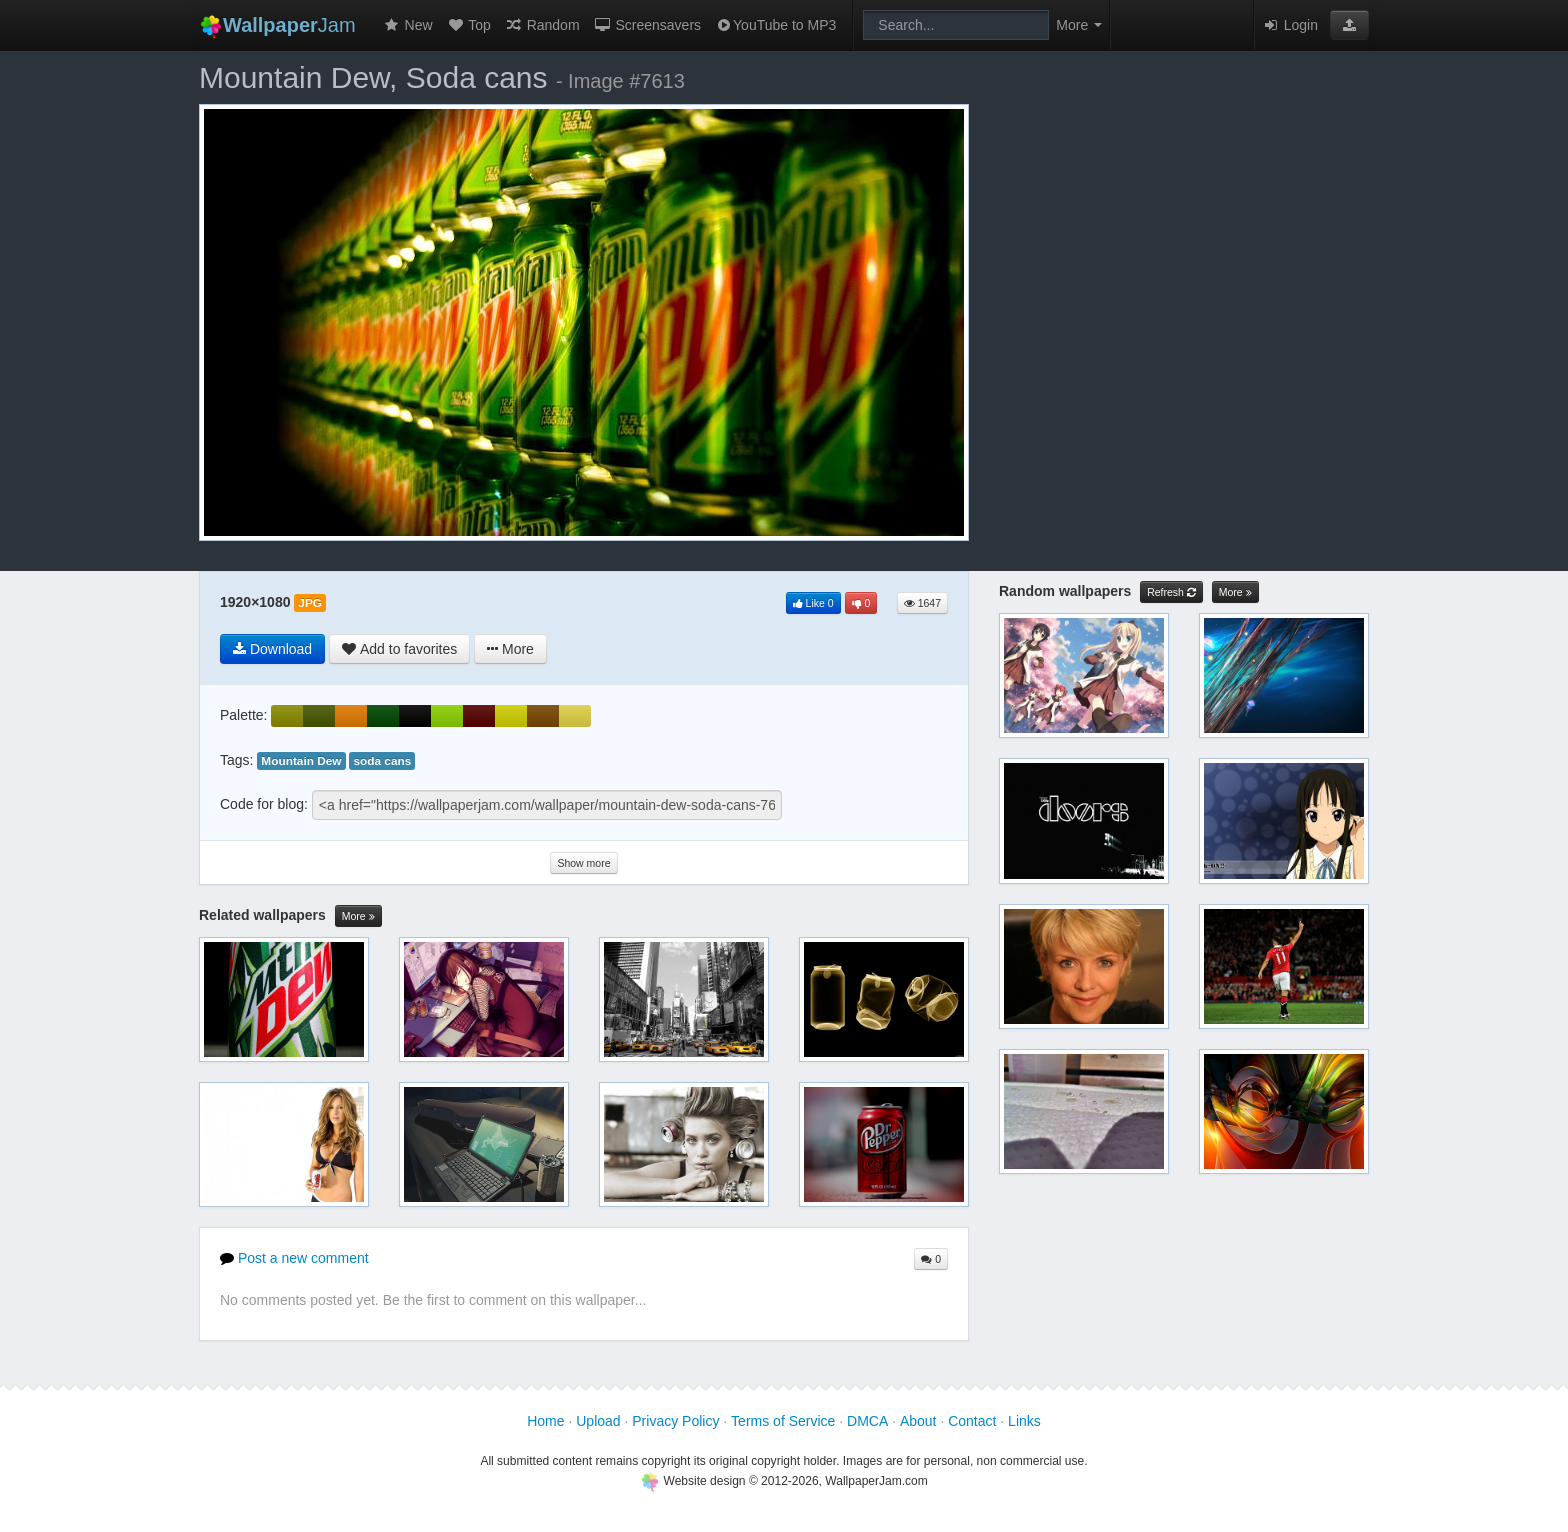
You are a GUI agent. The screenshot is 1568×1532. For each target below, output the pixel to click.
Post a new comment (294, 1258)
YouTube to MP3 (775, 25)
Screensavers (647, 25)
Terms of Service (783, 1421)
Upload (598, 1421)
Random (542, 25)
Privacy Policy (675, 1421)
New (408, 25)
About (918, 1421)
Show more (583, 863)
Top (469, 25)
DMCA (867, 1421)
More (358, 916)
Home (545, 1421)
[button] (1349, 25)
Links (1024, 1421)
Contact (972, 1421)
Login (1290, 25)
